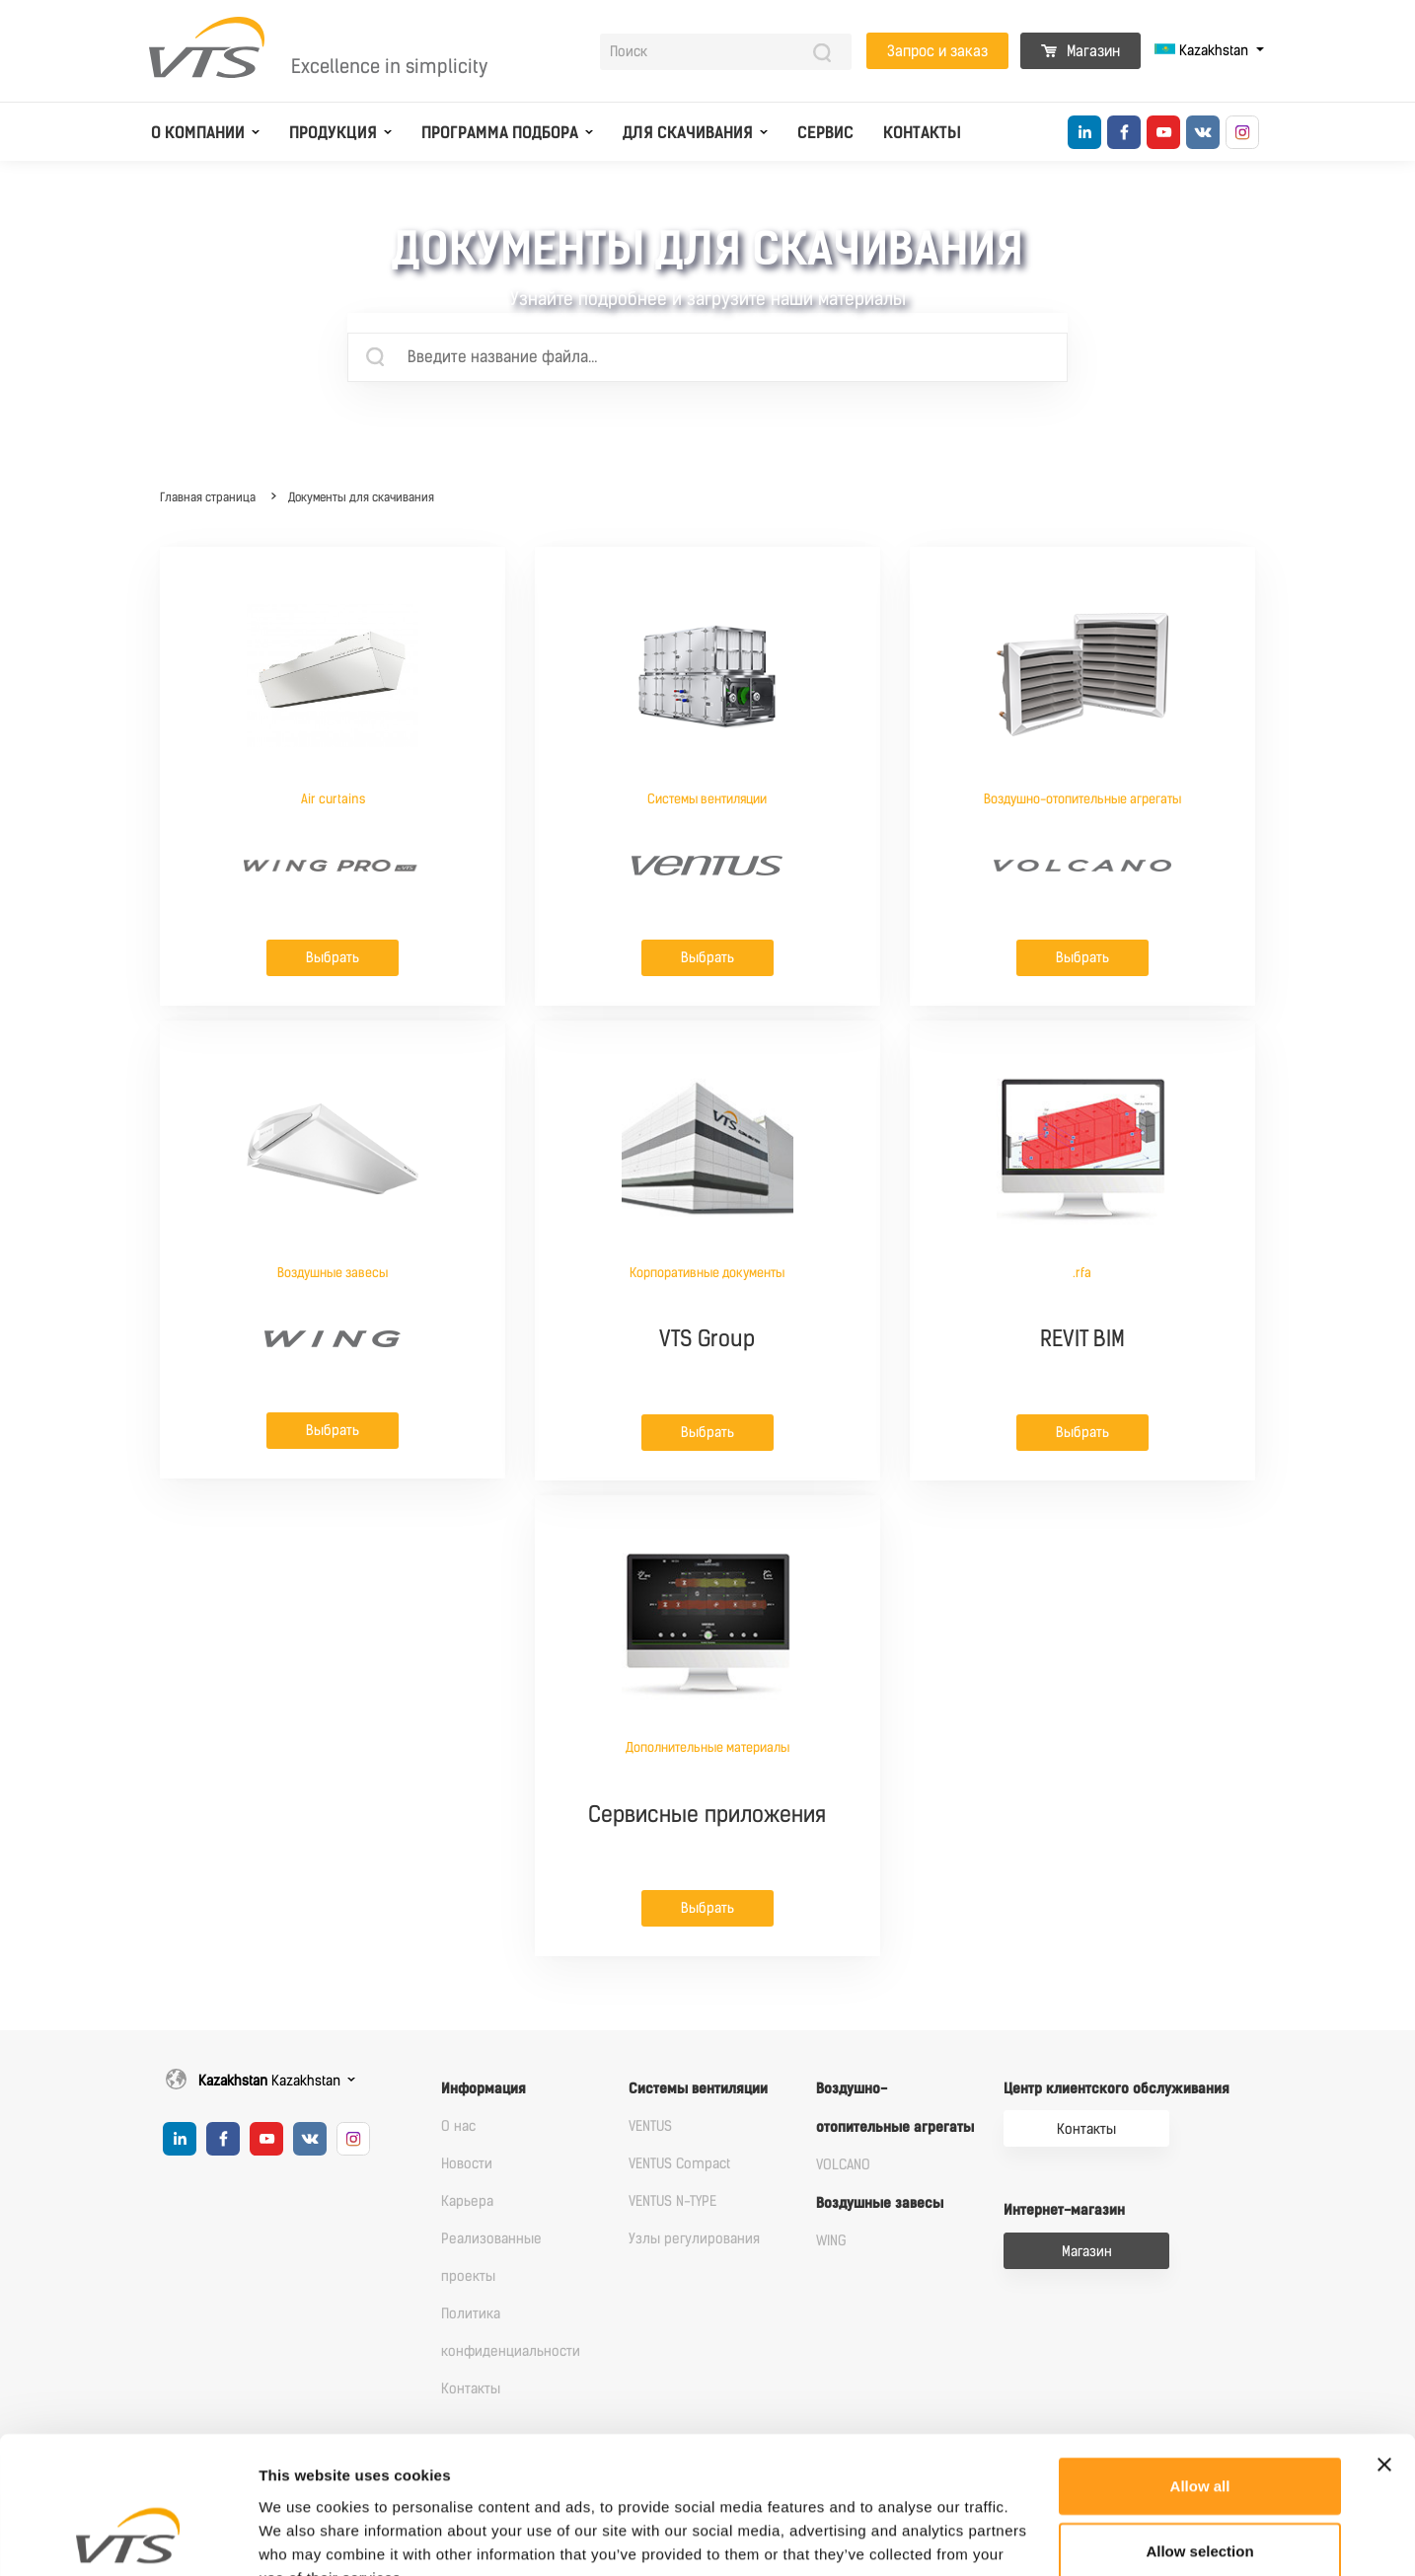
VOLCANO (843, 2165)
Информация (483, 2089)
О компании (198, 132)
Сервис (825, 132)
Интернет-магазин (1064, 2210)
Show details (1035, 2537)
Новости (466, 2164)
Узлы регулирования (694, 2239)
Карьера (467, 2201)
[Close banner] (1384, 2345)
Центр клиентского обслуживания (1116, 2089)
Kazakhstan (1203, 50)
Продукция (333, 132)
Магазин (1080, 51)
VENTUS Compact (679, 2164)
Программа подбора (499, 132)
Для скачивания (688, 132)
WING (831, 2241)
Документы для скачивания (361, 497)
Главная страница (208, 497)
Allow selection (1199, 2431)
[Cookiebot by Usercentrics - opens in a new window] (127, 2537)
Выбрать (332, 957)
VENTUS (650, 2126)
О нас (458, 2126)
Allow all (1200, 2366)
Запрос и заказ (937, 51)
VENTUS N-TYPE (672, 2201)
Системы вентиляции (698, 2089)
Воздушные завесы (879, 2203)
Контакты (922, 132)
